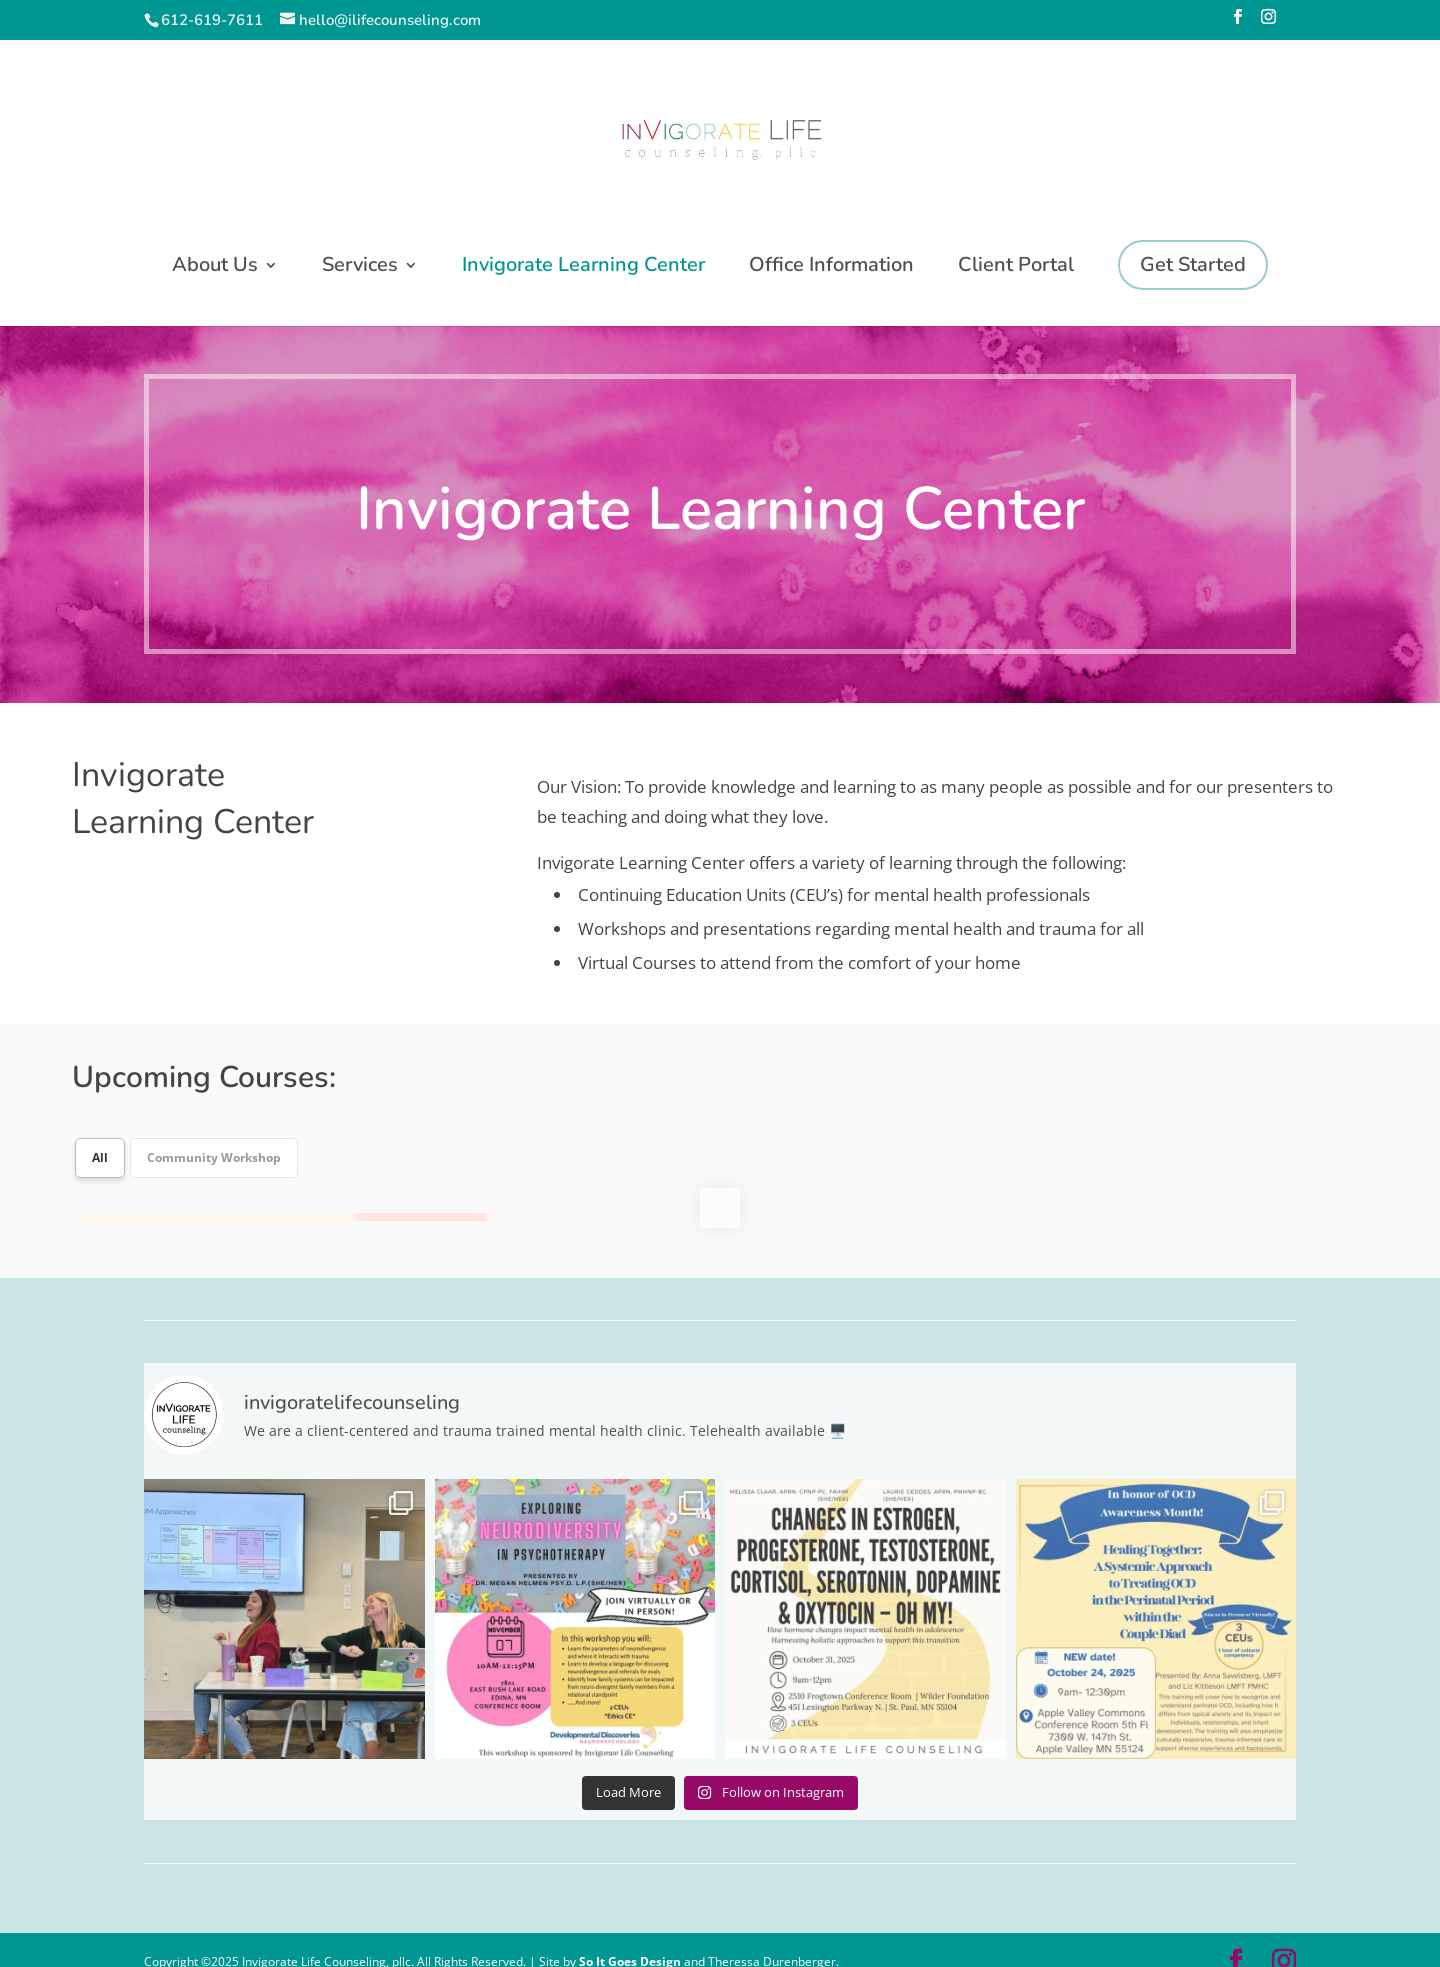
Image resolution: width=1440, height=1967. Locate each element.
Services (360, 268)
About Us (215, 268)
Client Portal (1016, 268)
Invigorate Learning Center (583, 268)
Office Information (831, 268)
